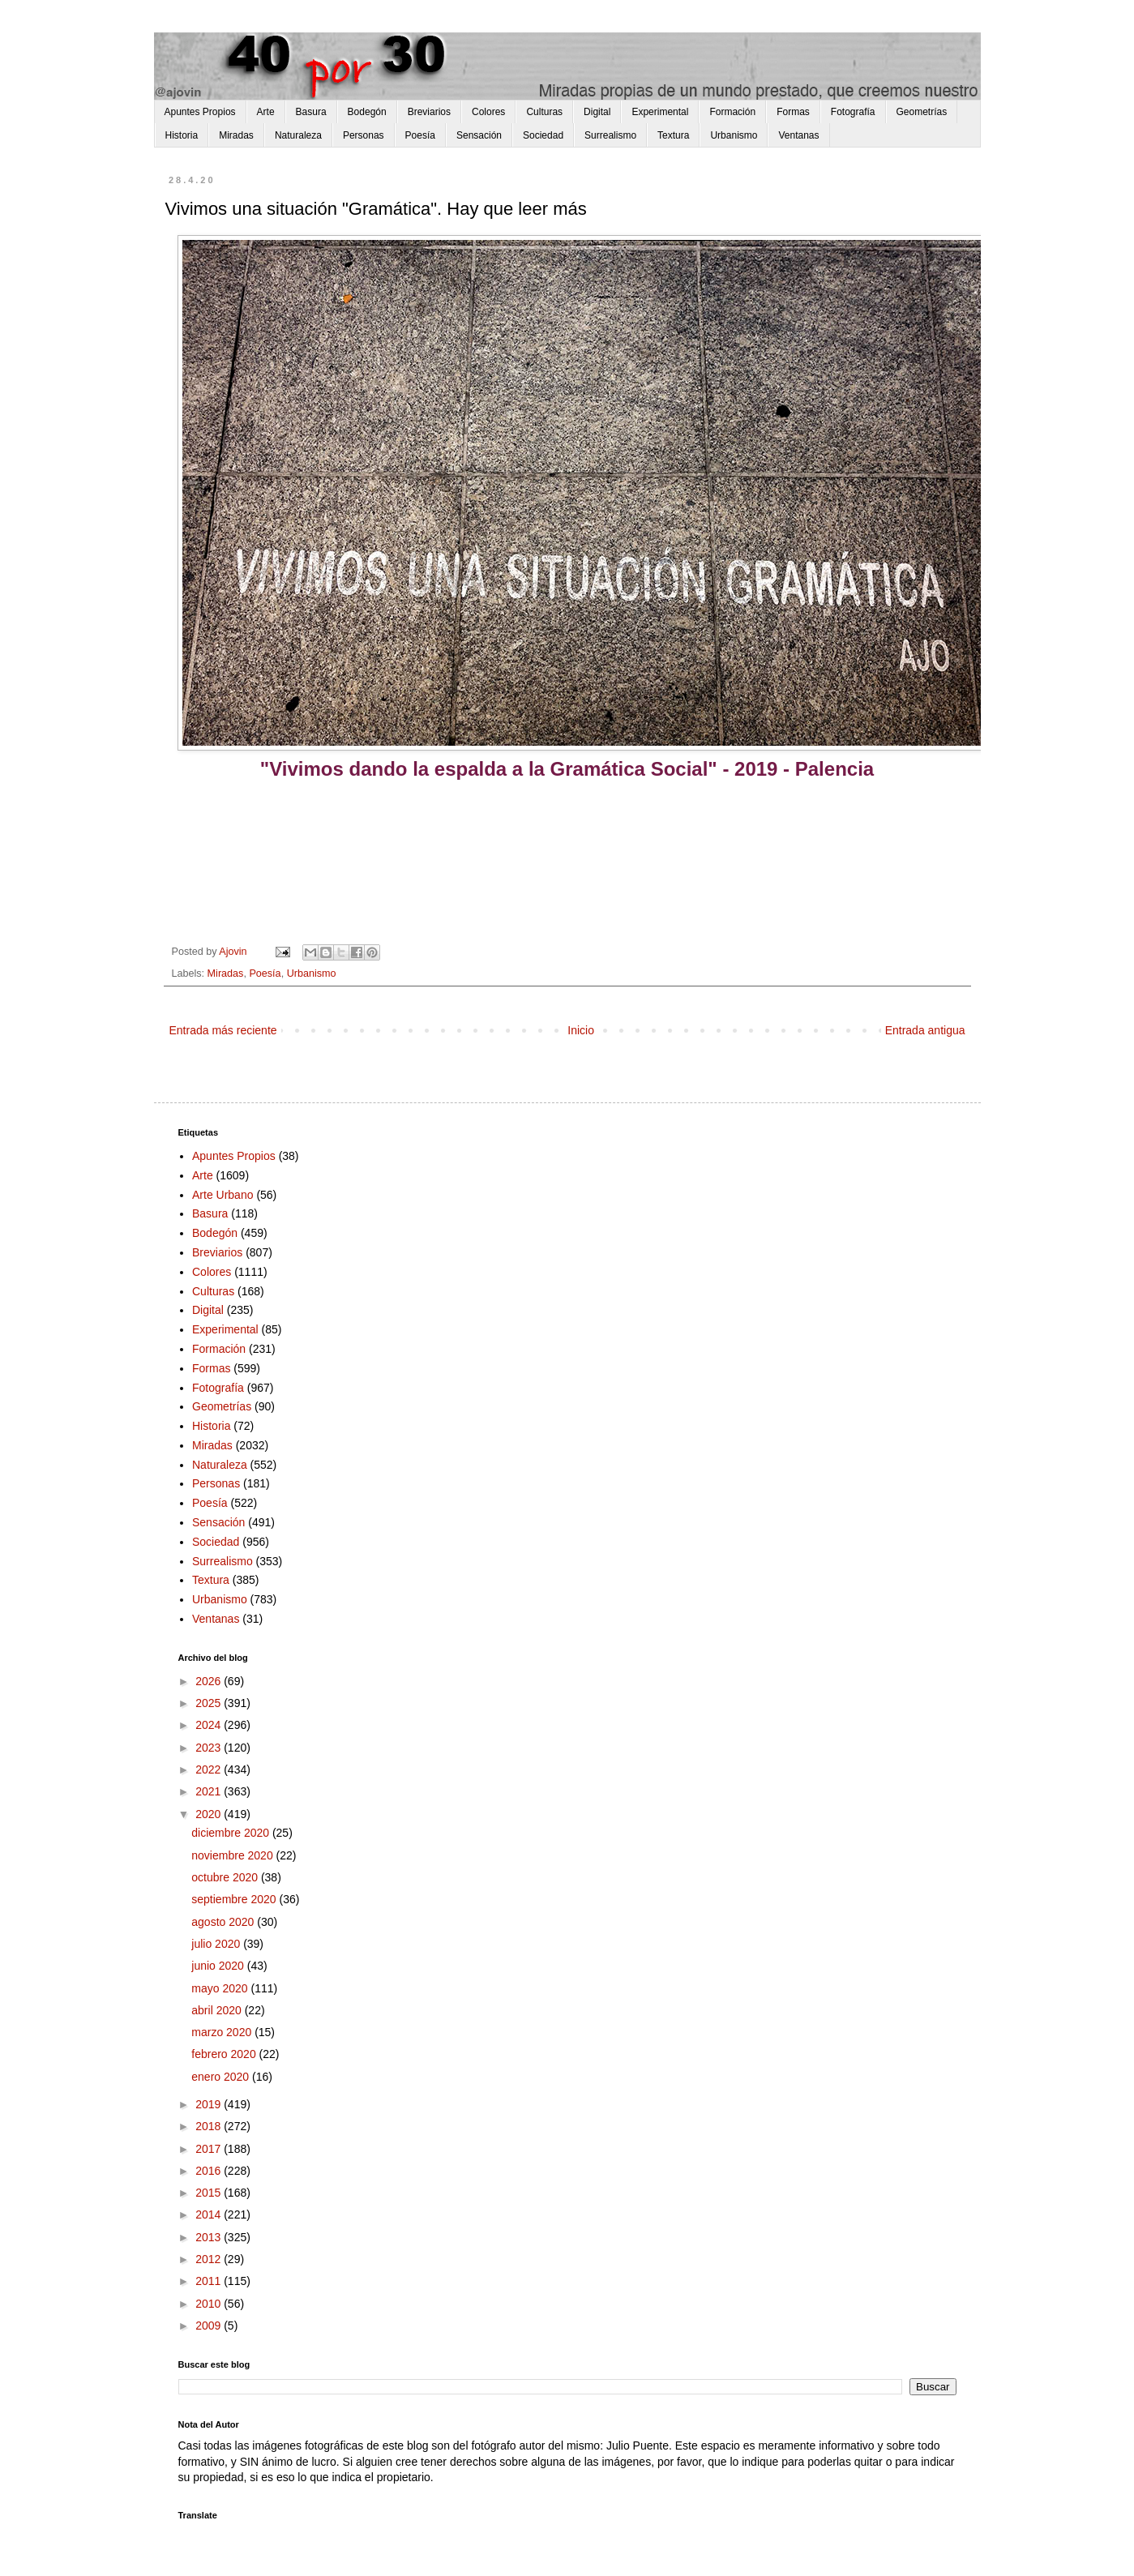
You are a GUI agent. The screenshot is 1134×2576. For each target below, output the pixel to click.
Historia (182, 135)
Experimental (659, 112)
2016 (209, 2170)
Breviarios (429, 112)
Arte (266, 112)
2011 (209, 2280)
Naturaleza (298, 135)
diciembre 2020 (231, 1832)
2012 (209, 2259)
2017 (209, 2148)
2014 (209, 2214)
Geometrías (922, 112)
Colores (488, 112)
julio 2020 (217, 1943)
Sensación (479, 135)
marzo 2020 (223, 2032)
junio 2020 (219, 1965)
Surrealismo (610, 135)
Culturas (544, 112)
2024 (209, 1724)
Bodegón (367, 112)
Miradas (236, 135)
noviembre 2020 (233, 1855)
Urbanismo (733, 135)
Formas (793, 112)
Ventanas (798, 135)
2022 (209, 1769)
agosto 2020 (224, 1921)
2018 (209, 2126)
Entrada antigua (925, 1030)
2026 (209, 1681)
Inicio (580, 1030)
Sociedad (543, 135)
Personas (363, 135)
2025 (209, 1703)
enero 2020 (221, 2076)
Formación (732, 112)
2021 (209, 1791)
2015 (209, 2192)
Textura (673, 135)
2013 (209, 2237)
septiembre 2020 (235, 1899)
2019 (209, 2104)
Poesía (420, 135)
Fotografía (853, 112)
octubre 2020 (226, 1877)
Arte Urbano (222, 1194)
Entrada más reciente (223, 1030)
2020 (209, 1814)
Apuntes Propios (200, 112)
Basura (311, 112)
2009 (209, 2325)
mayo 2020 (220, 1988)
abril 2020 (217, 2010)
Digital (597, 112)
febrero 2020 (225, 2054)
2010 (209, 2303)
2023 (209, 1747)
